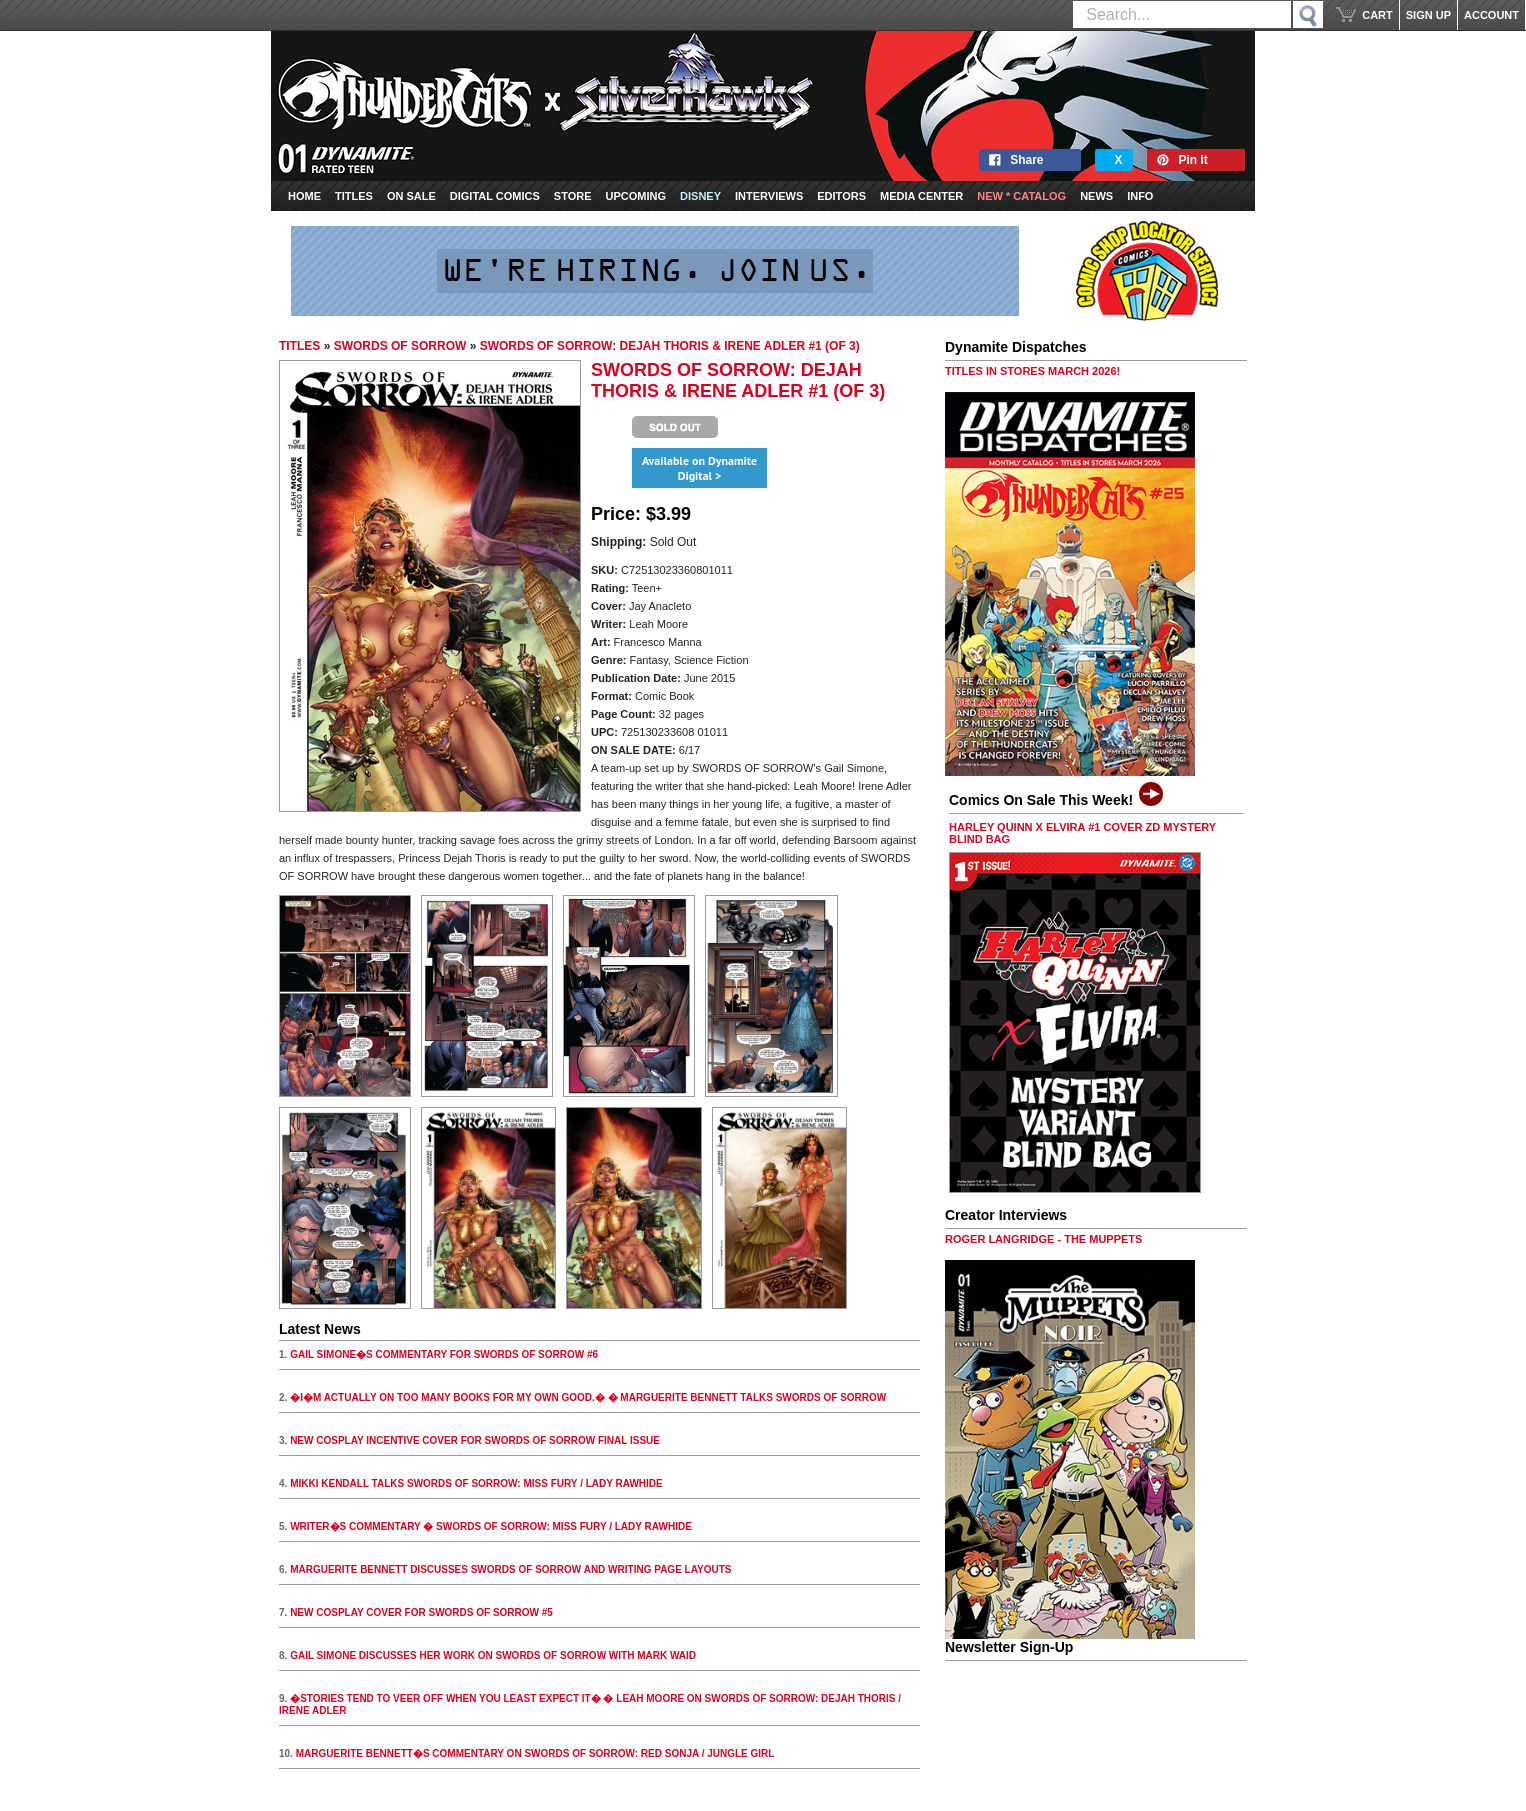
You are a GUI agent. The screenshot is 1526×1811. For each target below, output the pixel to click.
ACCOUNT (1491, 15)
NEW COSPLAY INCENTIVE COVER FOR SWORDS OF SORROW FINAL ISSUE (475, 1440)
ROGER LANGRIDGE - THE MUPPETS (1043, 1239)
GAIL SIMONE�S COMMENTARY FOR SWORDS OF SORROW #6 (444, 1354)
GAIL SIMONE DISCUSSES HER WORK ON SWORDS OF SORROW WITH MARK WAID (493, 1655)
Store (573, 196)
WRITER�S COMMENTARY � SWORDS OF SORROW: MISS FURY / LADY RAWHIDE (491, 1526)
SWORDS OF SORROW (400, 346)
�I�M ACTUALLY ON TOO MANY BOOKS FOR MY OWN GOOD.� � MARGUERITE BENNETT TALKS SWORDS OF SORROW (588, 1397)
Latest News (320, 1329)
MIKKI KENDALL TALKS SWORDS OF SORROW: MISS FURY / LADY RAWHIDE (476, 1483)
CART (1377, 15)
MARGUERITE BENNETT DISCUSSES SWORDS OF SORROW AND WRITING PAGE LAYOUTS (510, 1569)
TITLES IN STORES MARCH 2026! (1032, 371)
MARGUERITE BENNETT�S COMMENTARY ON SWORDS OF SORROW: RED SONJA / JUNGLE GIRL (535, 1753)
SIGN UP (1428, 15)
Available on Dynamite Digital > (699, 468)
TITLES (299, 346)
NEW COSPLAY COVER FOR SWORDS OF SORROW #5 (421, 1612)
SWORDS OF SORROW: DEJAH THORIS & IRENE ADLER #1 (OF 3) (670, 346)
